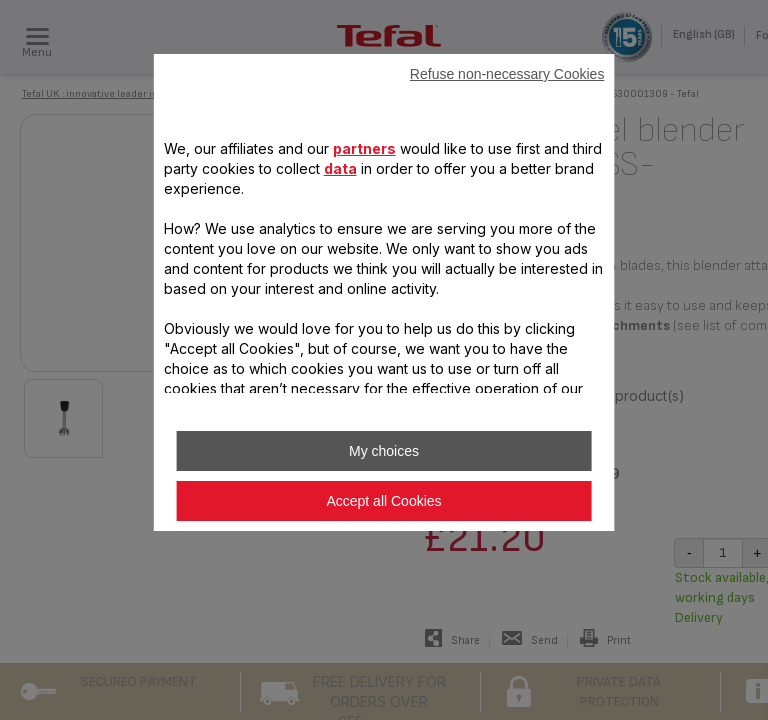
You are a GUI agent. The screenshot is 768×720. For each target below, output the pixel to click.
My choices (384, 451)
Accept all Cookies (383, 501)
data (340, 168)
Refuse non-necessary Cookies (507, 74)
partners (364, 148)
